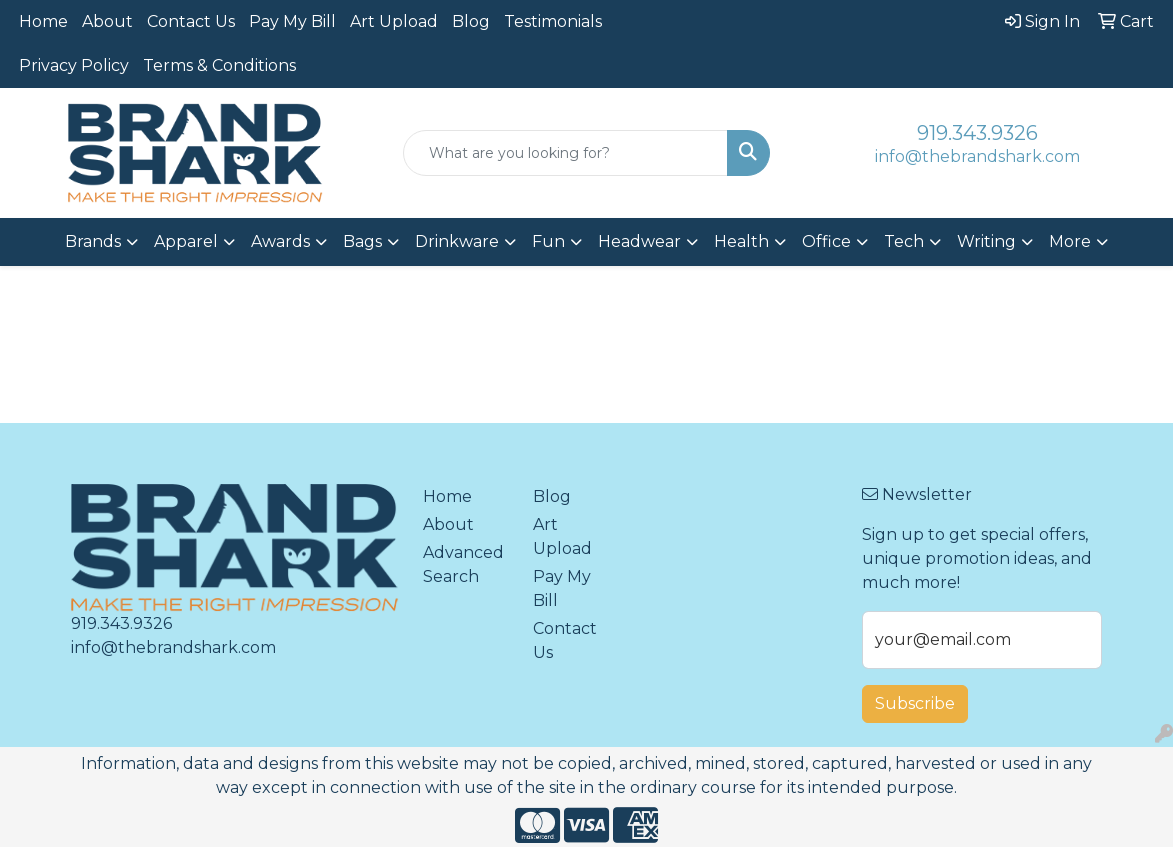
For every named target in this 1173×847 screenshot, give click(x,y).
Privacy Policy (74, 65)
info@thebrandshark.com (977, 156)
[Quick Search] (565, 153)
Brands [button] (93, 241)
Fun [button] (548, 241)
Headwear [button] (639, 241)
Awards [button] (280, 241)
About (107, 21)
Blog (471, 21)
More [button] (1070, 241)
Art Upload (394, 21)
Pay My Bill (292, 21)
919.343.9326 (977, 133)
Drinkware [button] (457, 241)
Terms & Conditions (219, 65)
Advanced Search (463, 564)
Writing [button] (986, 241)
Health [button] (741, 241)
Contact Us (191, 21)
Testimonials (553, 21)
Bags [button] (362, 241)
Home (43, 21)
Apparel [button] (186, 241)
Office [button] (826, 241)
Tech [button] (904, 241)
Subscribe (915, 703)
